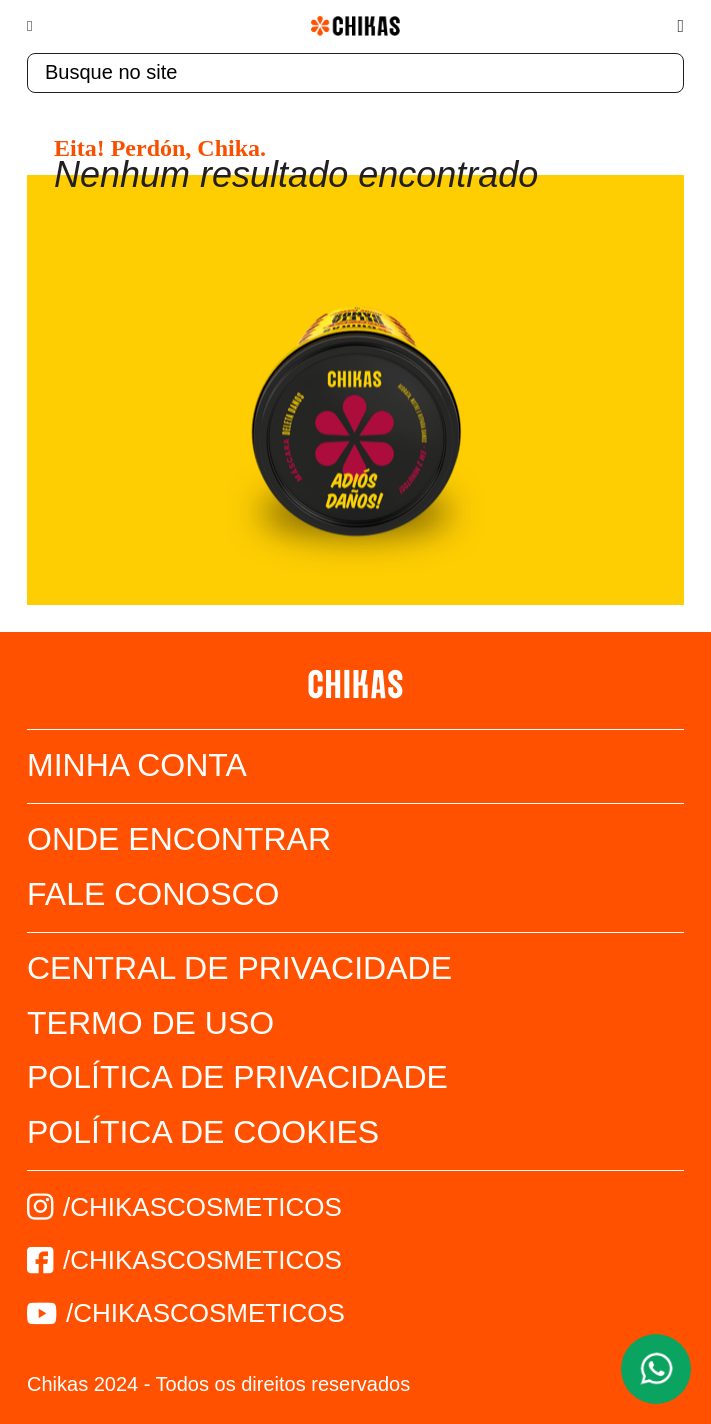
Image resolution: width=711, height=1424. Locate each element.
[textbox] (355, 73)
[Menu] (39, 26)
